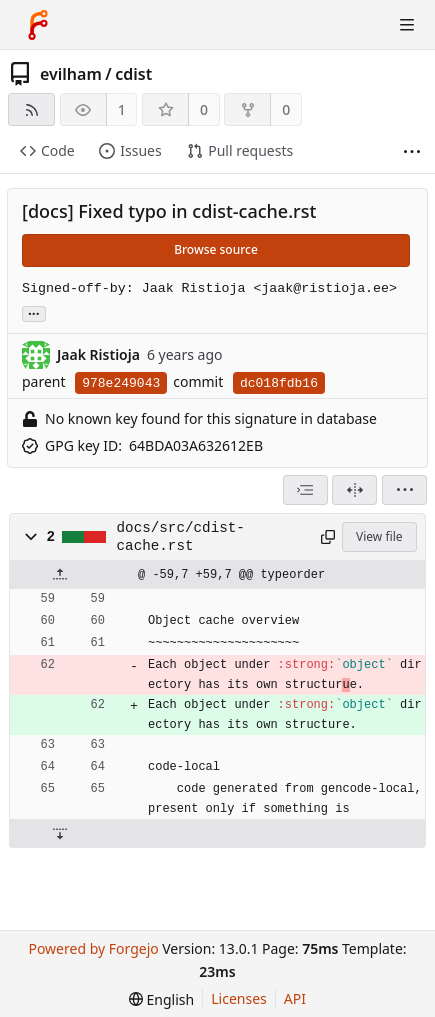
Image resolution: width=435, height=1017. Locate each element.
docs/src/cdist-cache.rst (181, 537)
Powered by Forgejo (93, 948)
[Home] (38, 25)
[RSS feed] (31, 109)
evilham (71, 74)
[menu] (404, 490)
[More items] (412, 151)
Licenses (239, 998)
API (295, 998)
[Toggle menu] (407, 25)
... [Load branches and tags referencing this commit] (34, 312)
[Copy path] (327, 537)
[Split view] (354, 490)
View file (379, 536)
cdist (133, 74)
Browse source (216, 249)
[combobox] (305, 490)
